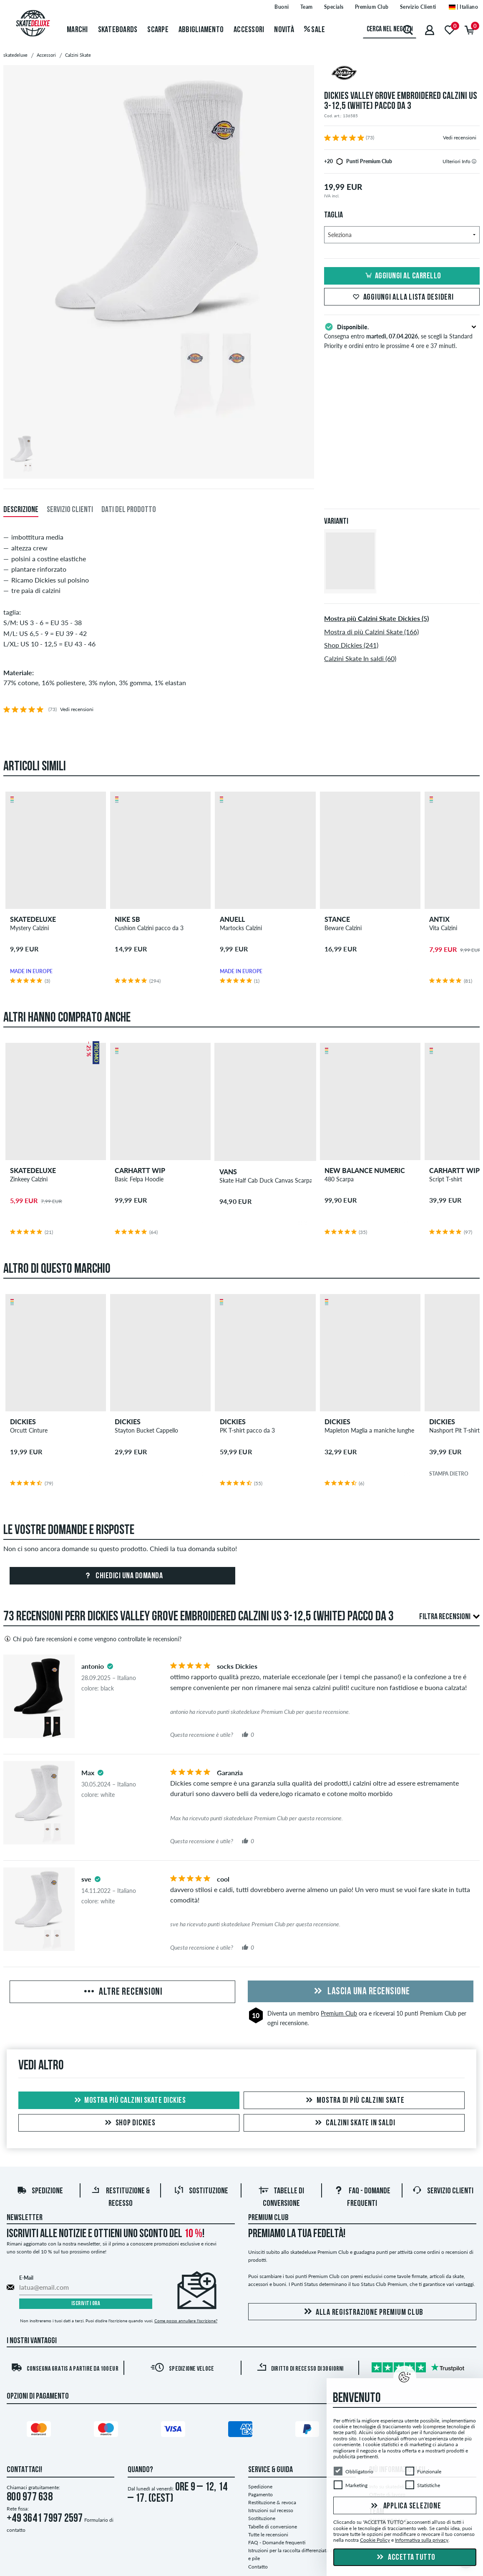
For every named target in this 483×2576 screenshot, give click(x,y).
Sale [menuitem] (314, 30)
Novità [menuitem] (284, 30)
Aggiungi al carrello (402, 276)
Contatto (258, 2566)
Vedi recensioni (459, 137)
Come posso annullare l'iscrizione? (185, 2320)
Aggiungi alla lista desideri (402, 297)
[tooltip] (474, 161)
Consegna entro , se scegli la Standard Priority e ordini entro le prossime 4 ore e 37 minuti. (402, 335)
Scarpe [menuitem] (158, 30)
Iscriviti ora (86, 2304)
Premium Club (339, 2013)
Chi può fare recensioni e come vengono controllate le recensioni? (92, 1639)
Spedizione (40, 2191)
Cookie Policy (375, 2540)
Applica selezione (405, 2506)
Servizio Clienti (442, 2191)
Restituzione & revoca (272, 2502)
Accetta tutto (405, 2557)
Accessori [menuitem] (249, 30)
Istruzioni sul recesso (270, 2510)
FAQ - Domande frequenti (276, 2542)
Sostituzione (201, 2191)
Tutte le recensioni (268, 2534)
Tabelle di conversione (272, 2526)
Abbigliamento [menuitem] (201, 30)
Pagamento (260, 2494)
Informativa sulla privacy (421, 2540)
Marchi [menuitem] (77, 30)
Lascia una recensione (360, 1992)
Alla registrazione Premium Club (362, 2312)
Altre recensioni (122, 1992)
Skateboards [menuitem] (118, 30)
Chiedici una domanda (122, 1576)
